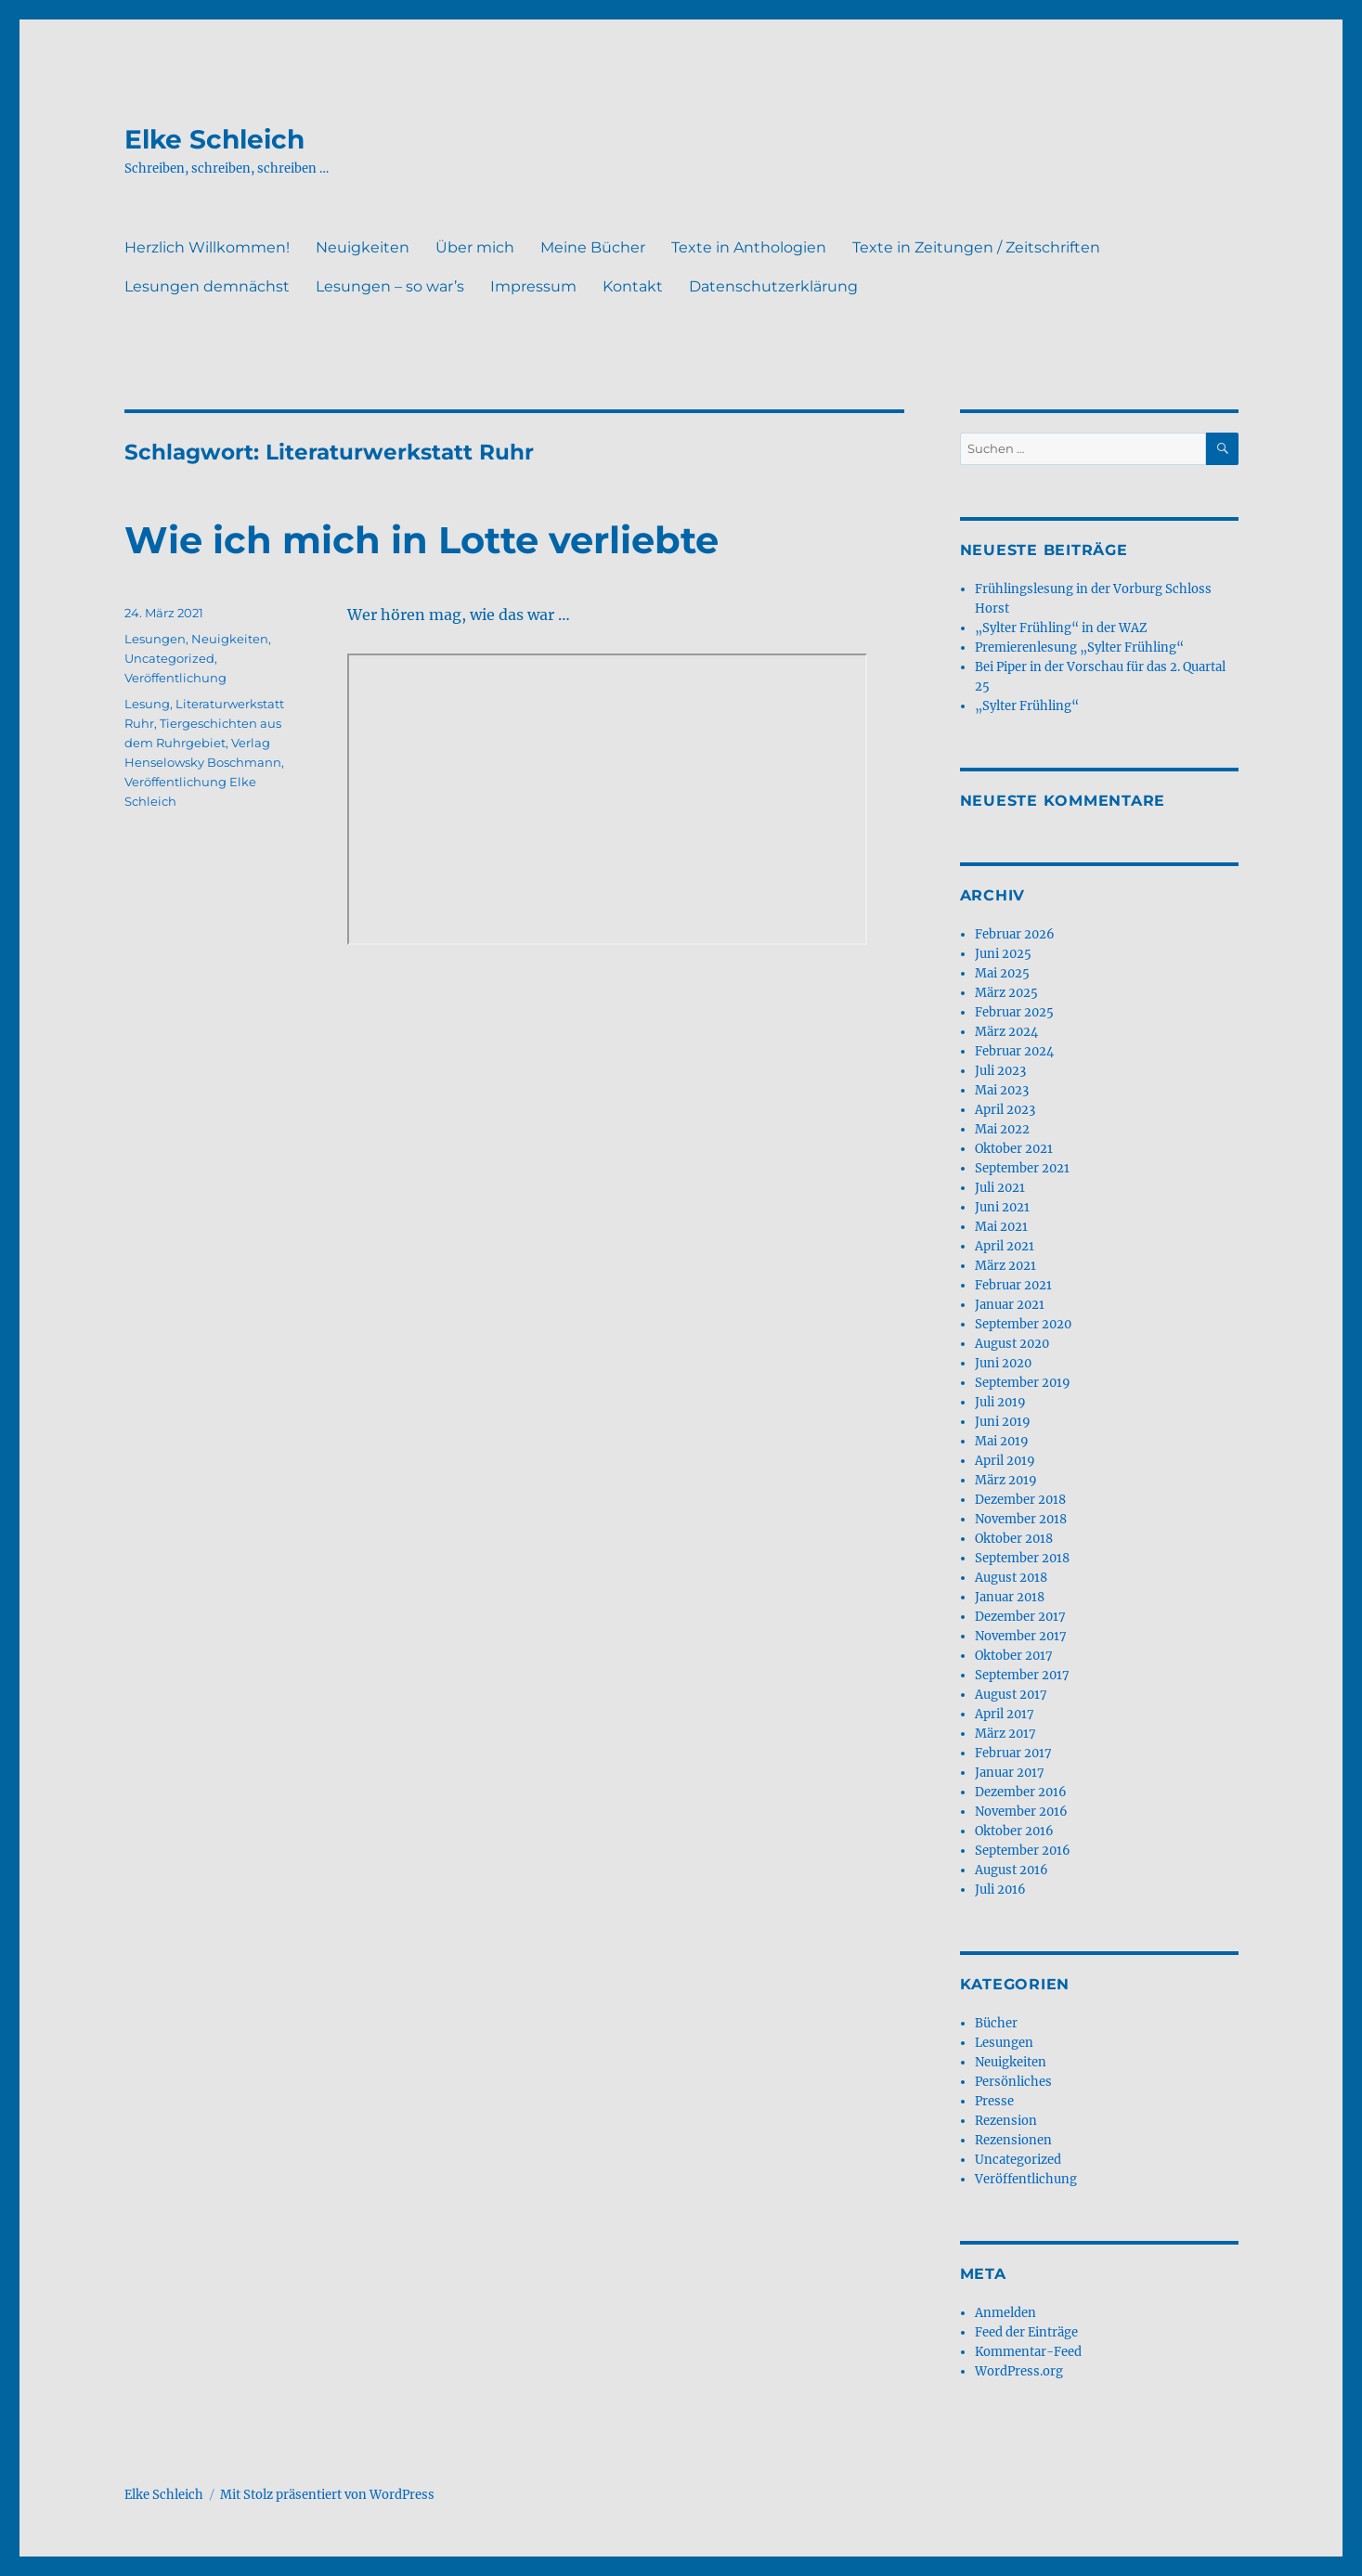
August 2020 (1012, 1344)
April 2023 (1005, 1110)
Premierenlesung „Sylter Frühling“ (1079, 647)
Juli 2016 (1000, 1889)
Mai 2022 (1002, 1129)
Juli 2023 (1000, 1071)
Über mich (474, 247)
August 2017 (1011, 1694)
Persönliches (1013, 2082)
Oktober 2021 (1014, 1149)
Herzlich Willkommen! (207, 247)
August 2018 (1011, 1578)
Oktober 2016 (1014, 1831)
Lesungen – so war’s (390, 286)
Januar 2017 (1009, 1772)
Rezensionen (1013, 2140)
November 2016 (1021, 1811)
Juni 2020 (1003, 1363)
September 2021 (1022, 1168)
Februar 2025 (1014, 1012)
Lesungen (155, 638)
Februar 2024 (1014, 1051)
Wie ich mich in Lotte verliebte (421, 540)
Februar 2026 (1015, 934)
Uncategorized (169, 658)
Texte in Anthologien (748, 247)
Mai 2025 (1002, 973)
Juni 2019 (1003, 1422)
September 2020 (1023, 1324)
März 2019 (1006, 1480)
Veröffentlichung (175, 677)
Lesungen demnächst (207, 286)
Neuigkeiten (362, 247)
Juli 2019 (1000, 1402)
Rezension (1006, 2121)
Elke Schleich (214, 139)
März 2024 (1006, 1032)
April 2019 (1005, 1461)
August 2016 (1011, 1870)
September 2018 (1022, 1558)
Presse (994, 2101)
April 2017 (1004, 1714)
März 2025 (1006, 993)
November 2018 (1021, 1519)
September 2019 (1022, 1383)
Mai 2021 (1001, 1227)
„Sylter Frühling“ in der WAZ (1061, 628)
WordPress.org (1019, 2371)
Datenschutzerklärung (773, 286)
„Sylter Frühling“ (1027, 706)
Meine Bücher (592, 247)
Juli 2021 (1000, 1188)
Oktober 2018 (1014, 1539)
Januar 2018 (1009, 1597)
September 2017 (1022, 1675)
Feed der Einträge (1026, 2332)
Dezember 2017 (1020, 1617)
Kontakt (633, 286)
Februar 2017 (1013, 1753)
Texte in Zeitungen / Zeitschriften (976, 247)
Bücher (996, 2023)
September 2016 (1022, 1850)
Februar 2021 (1013, 1285)
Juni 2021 (1002, 1207)
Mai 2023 (1002, 1090)
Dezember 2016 (1021, 1792)
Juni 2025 (1003, 954)
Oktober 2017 (1014, 1655)
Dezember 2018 (1020, 1500)
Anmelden (1005, 2313)
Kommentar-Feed (1028, 2352)
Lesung (147, 703)
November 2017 (1021, 1636)
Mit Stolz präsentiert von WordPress (327, 2495)
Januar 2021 (1009, 1305)
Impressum (533, 286)
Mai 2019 (1002, 1441)
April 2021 (1004, 1246)
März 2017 (1005, 1733)
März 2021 (1005, 1266)
